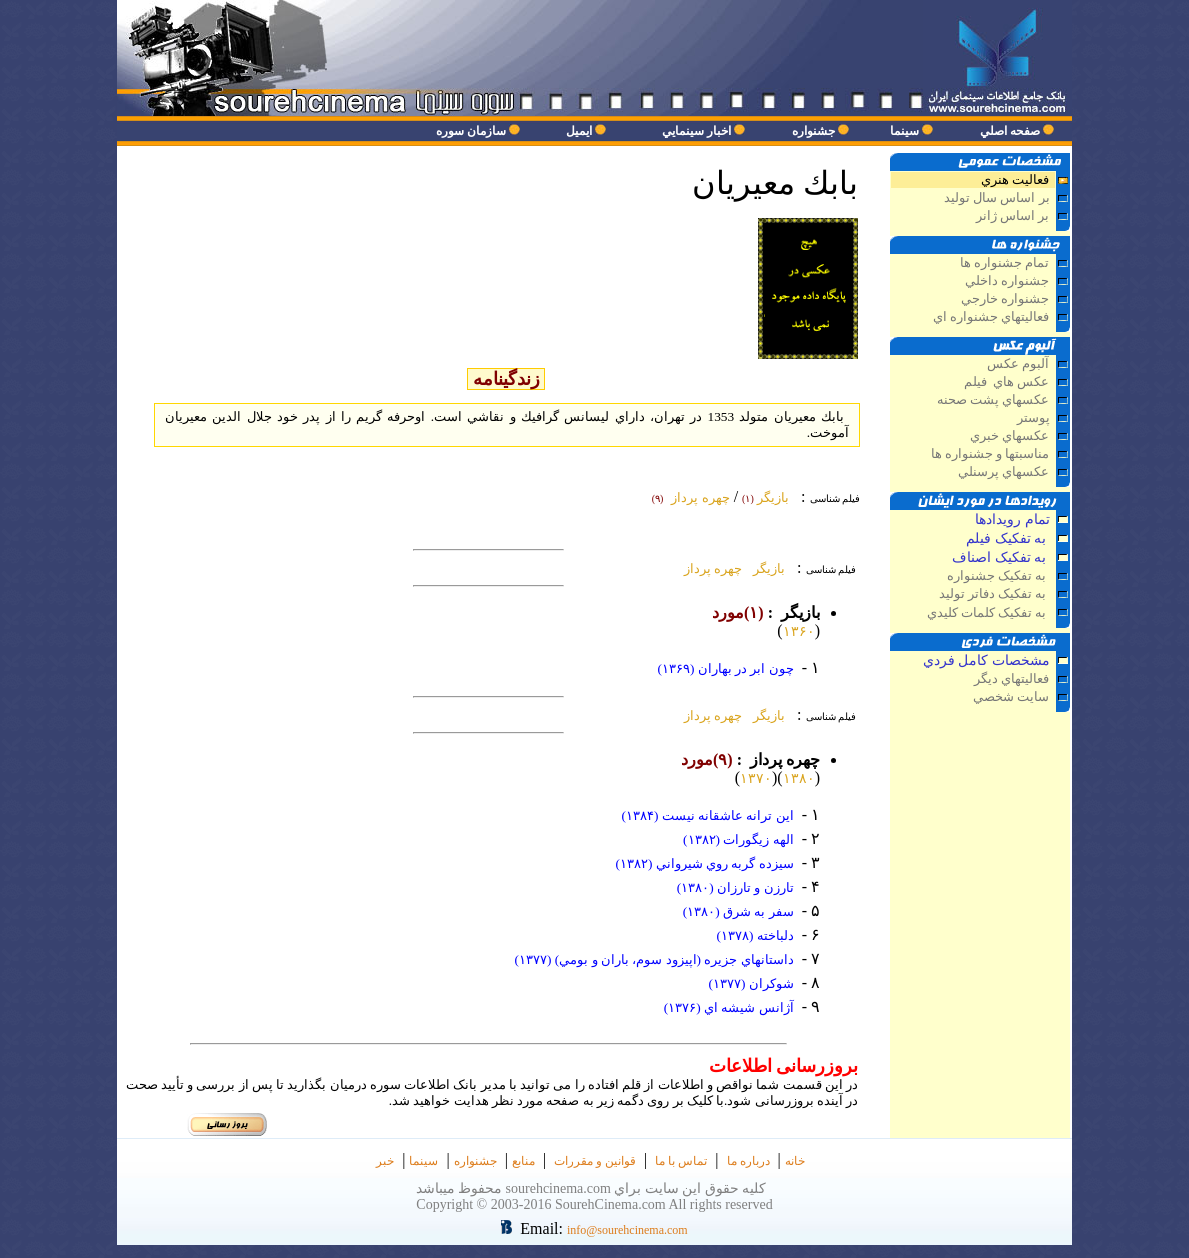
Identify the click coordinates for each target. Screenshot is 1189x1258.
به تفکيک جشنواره (998, 576)
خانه (795, 1161)
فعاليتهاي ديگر (1010, 679)
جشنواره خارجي (1005, 299)
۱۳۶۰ (799, 631)
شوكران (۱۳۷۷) (750, 983)
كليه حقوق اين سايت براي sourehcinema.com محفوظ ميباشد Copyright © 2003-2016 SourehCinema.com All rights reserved (595, 1196)
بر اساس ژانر (1011, 216)
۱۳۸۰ (799, 778)
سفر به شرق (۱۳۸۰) (738, 911)
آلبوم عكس (1018, 364)
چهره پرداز (709, 568)
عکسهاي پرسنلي (1003, 472)
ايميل (579, 131)
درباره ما (748, 1161)
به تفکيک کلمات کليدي (988, 613)
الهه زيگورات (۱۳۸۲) (738, 839)
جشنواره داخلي (1007, 281)
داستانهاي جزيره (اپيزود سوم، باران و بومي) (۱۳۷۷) (654, 959)
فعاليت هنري (1015, 180)
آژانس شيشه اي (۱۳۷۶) (729, 1007)
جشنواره (813, 131)
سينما (904, 131)
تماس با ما (681, 1161)
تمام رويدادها (1012, 519)
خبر (385, 1161)
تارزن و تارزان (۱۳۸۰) (735, 887)
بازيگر (765, 568)
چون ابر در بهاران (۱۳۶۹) (725, 668)
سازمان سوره (471, 131)
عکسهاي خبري (1009, 436)
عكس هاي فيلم (1007, 382)
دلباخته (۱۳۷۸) (754, 935)
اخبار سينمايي (696, 131)
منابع (523, 1161)
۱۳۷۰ (756, 778)
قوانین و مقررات (595, 1161)
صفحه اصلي (1010, 131)
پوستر (1033, 418)
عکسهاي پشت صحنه (993, 400)
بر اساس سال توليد (995, 198)
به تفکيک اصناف (1001, 557)
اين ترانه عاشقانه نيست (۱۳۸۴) (707, 815)
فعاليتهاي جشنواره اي (991, 317)
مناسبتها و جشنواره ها (990, 454)
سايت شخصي (1011, 697)
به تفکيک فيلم (1008, 538)
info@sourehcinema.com (627, 1230)
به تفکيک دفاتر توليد (994, 594)
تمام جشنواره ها (1004, 263)
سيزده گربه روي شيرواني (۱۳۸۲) (704, 863)
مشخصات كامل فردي (986, 660)
